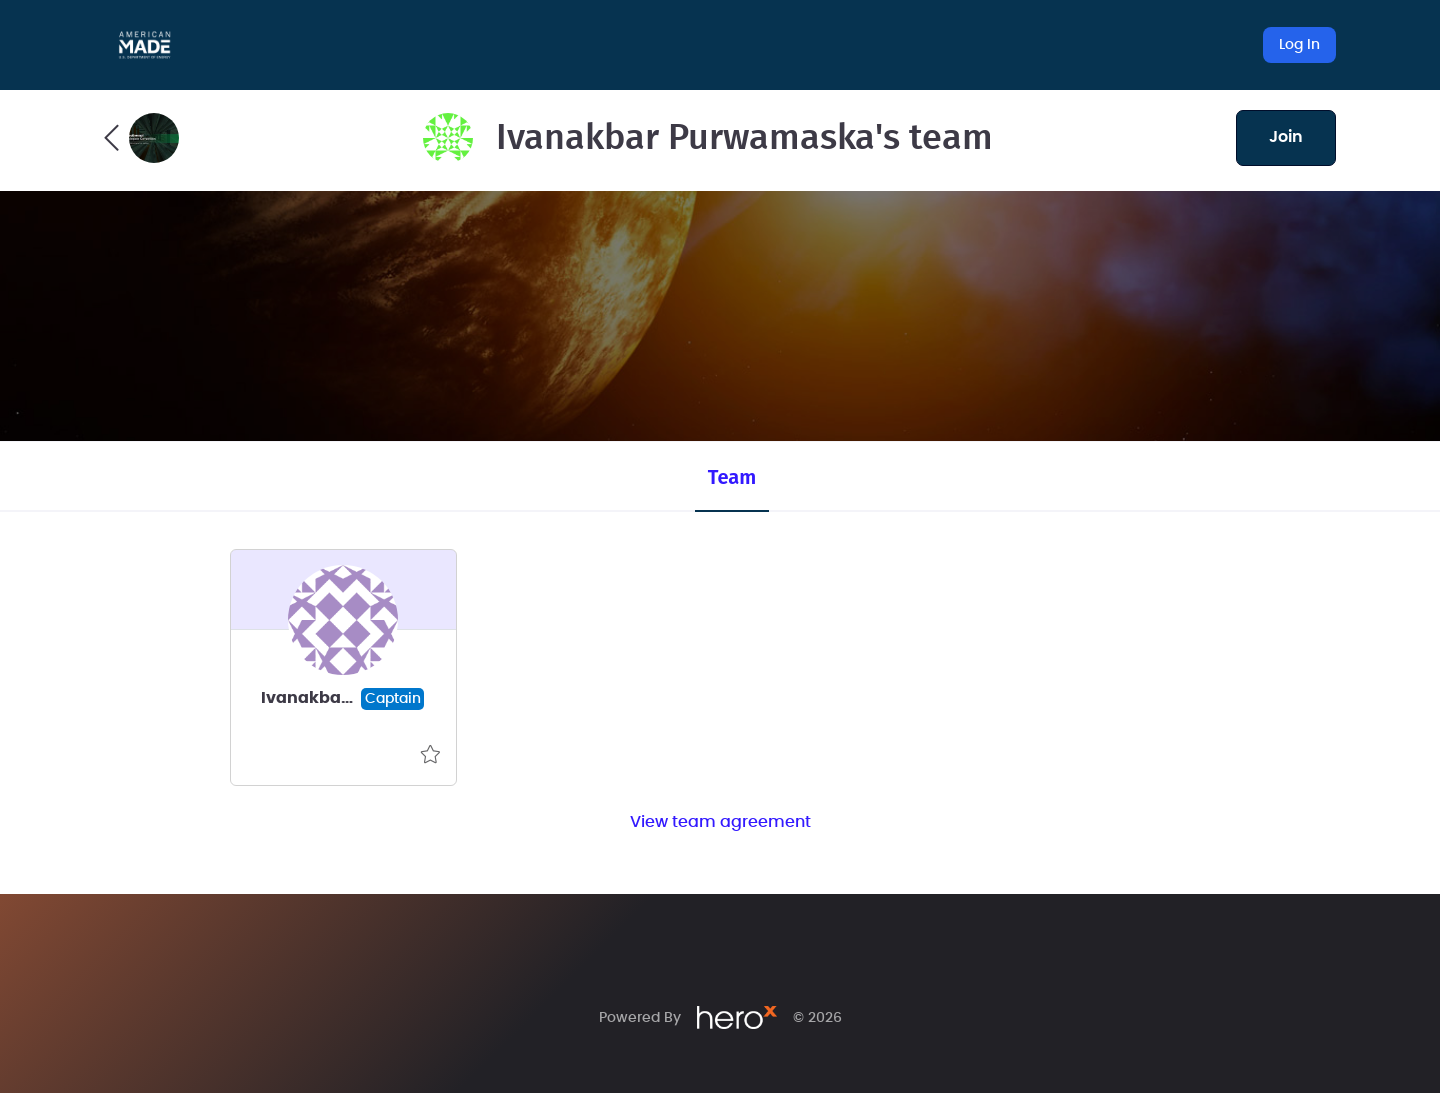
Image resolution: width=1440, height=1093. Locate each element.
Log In (1299, 45)
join (1286, 137)
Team (732, 477)
